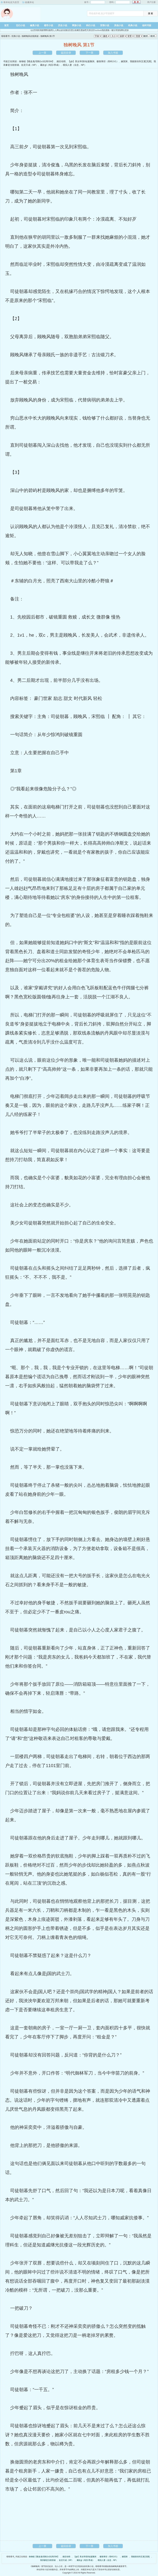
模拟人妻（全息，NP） (74, 65)
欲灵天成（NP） (29, 65)
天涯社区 (90, 30)
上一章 (42, 52)
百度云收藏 (74, 30)
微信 (67, 30)
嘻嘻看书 (20, 13)
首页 (6, 25)
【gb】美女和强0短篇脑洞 (81, 61)
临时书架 (146, 25)
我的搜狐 (105, 30)
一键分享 (113, 30)
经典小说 (132, 25)
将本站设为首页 (11, 2)
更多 (127, 30)
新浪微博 (41, 30)
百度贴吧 (82, 30)
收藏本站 (29, 2)
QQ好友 (62, 30)
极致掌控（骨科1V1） (108, 61)
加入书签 (113, 52)
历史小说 (62, 25)
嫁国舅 (124, 61)
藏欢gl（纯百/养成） (50, 65)
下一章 (89, 52)
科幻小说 (90, 25)
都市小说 (48, 25)
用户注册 (151, 2)
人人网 (56, 30)
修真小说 (34, 25)
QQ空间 (33, 30)
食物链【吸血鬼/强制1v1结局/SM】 (36, 61)
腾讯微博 (49, 30)
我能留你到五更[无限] (141, 61)
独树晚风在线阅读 (30, 36)
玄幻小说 (20, 25)
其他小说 (118, 25)
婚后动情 (61, 61)
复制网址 (121, 30)
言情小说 (104, 25)
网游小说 (76, 25)
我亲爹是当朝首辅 (48, 2560)
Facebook (98, 30)
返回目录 (66, 52)
